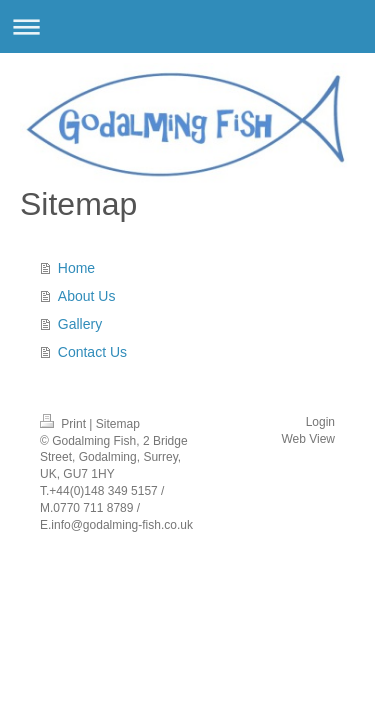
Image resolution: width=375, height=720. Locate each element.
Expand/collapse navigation (187, 26)
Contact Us (92, 352)
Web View (308, 439)
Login (320, 422)
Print (64, 424)
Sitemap (118, 424)
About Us (87, 296)
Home (76, 268)
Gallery (80, 324)
